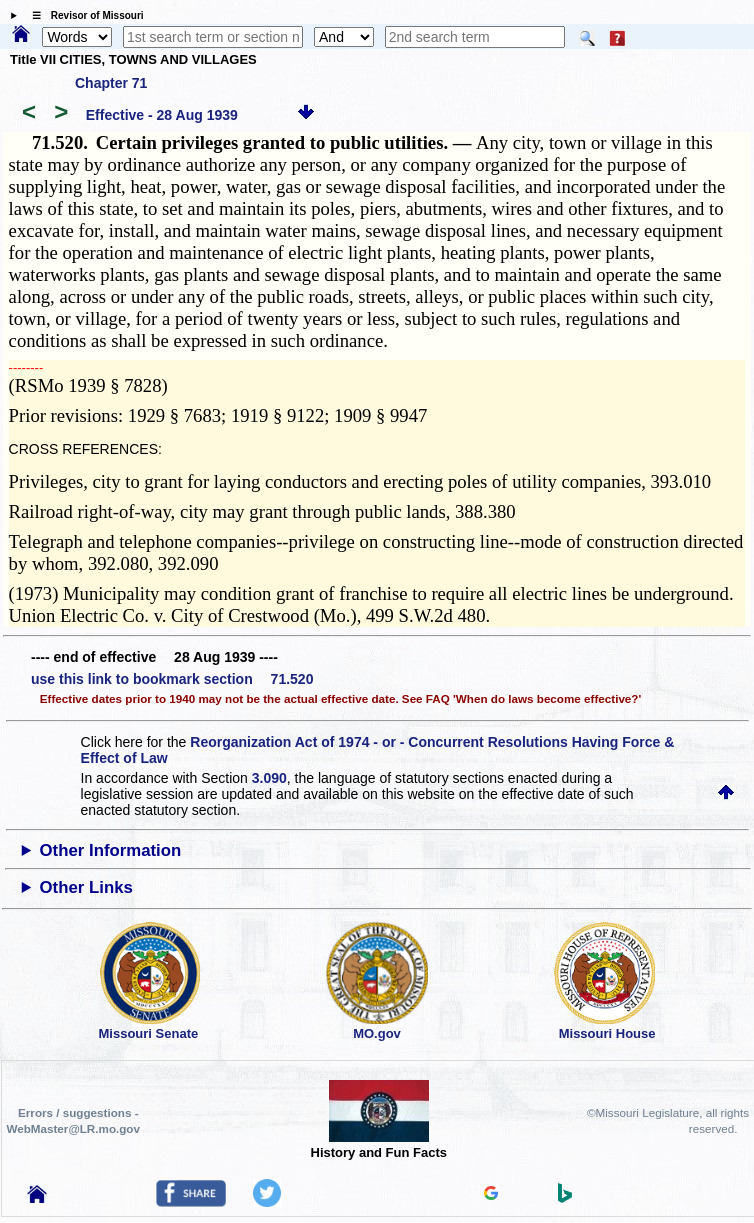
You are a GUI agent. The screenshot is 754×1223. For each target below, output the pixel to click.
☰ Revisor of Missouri (83, 15)
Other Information (111, 850)
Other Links (86, 887)
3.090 (269, 778)
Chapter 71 (111, 83)
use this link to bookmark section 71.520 (172, 679)
